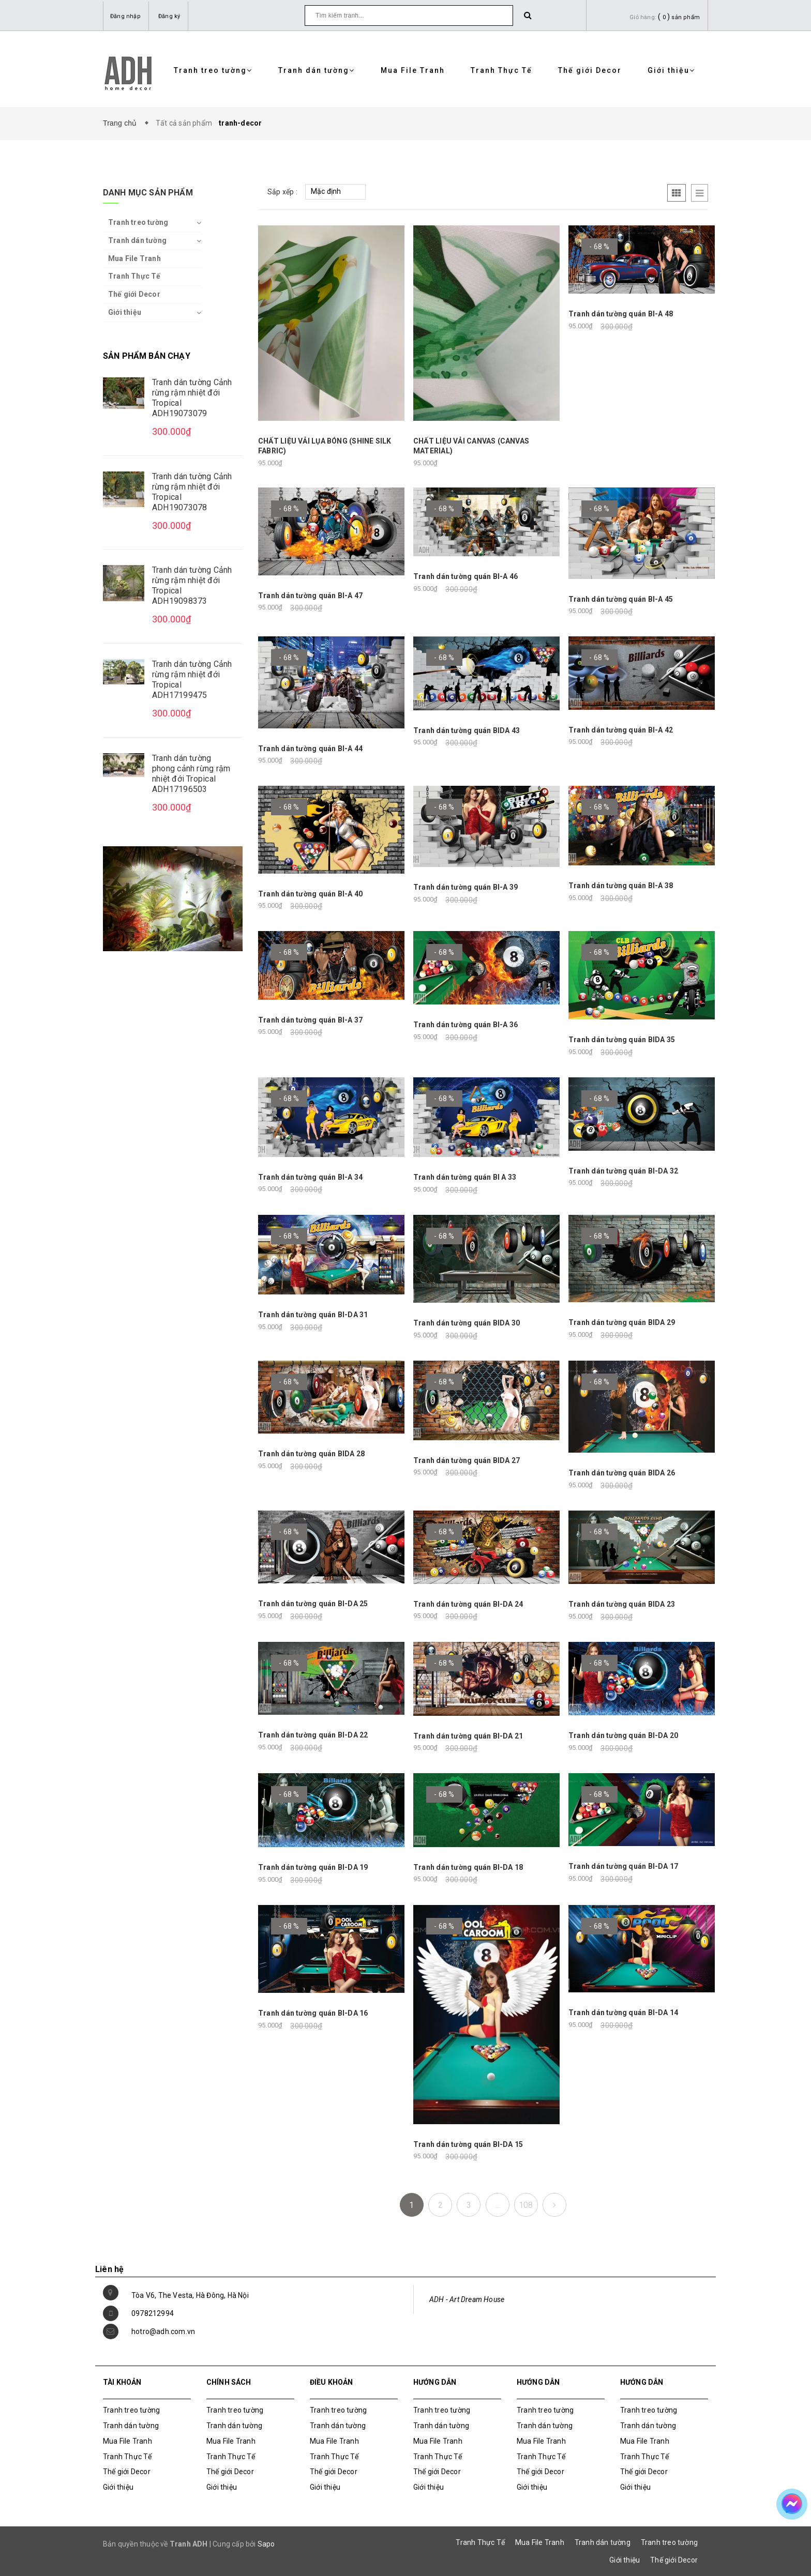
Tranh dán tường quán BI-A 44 (310, 748)
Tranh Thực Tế (501, 70)
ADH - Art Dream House (466, 2299)
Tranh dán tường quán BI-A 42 (620, 730)
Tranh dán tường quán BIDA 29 (621, 1322)
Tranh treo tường (213, 70)
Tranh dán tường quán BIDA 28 (311, 1454)
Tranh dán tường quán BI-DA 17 (623, 1866)
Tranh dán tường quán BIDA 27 (466, 1460)
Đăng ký (169, 16)
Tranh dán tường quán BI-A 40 (310, 894)
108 (526, 2205)
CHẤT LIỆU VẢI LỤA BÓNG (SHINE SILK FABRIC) (324, 446)
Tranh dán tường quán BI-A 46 (465, 576)
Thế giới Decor (590, 70)
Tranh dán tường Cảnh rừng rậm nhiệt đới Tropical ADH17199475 (192, 679)
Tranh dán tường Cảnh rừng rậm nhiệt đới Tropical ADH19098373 (192, 585)
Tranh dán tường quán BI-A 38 (620, 885)
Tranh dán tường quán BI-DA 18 (468, 1867)
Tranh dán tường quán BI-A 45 (620, 599)
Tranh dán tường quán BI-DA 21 (468, 1736)
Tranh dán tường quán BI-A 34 (310, 1177)
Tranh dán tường (316, 70)
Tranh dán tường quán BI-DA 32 (623, 1171)
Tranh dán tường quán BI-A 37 (310, 1020)
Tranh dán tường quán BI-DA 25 (313, 1603)
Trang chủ (122, 123)
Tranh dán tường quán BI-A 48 (620, 314)
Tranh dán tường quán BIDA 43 (466, 730)
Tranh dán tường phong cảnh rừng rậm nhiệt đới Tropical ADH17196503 (191, 773)
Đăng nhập (125, 16)
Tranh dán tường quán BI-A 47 (310, 595)
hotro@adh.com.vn (163, 2331)
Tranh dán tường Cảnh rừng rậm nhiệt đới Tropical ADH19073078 (192, 491)
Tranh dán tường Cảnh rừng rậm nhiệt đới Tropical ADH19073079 (192, 397)
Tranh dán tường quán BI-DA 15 (468, 2144)
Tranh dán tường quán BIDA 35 (621, 1039)
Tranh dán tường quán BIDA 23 (621, 1604)
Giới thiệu (671, 70)
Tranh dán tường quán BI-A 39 (465, 887)
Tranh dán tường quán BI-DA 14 (623, 2012)
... (497, 2205)
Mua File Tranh (413, 70)
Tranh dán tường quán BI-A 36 (465, 1024)
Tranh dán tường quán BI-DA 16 (313, 2013)
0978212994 (152, 2313)
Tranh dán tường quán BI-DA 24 (468, 1604)
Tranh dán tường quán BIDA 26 (621, 1473)
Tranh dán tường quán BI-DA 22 (313, 1735)
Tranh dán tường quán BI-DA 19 (313, 1867)
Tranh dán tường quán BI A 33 (464, 1177)
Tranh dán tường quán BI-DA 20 (623, 1735)
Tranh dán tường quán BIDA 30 (466, 1323)
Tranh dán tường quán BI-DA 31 (313, 1314)
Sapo (266, 2544)
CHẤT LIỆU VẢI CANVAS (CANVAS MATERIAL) (471, 446)
